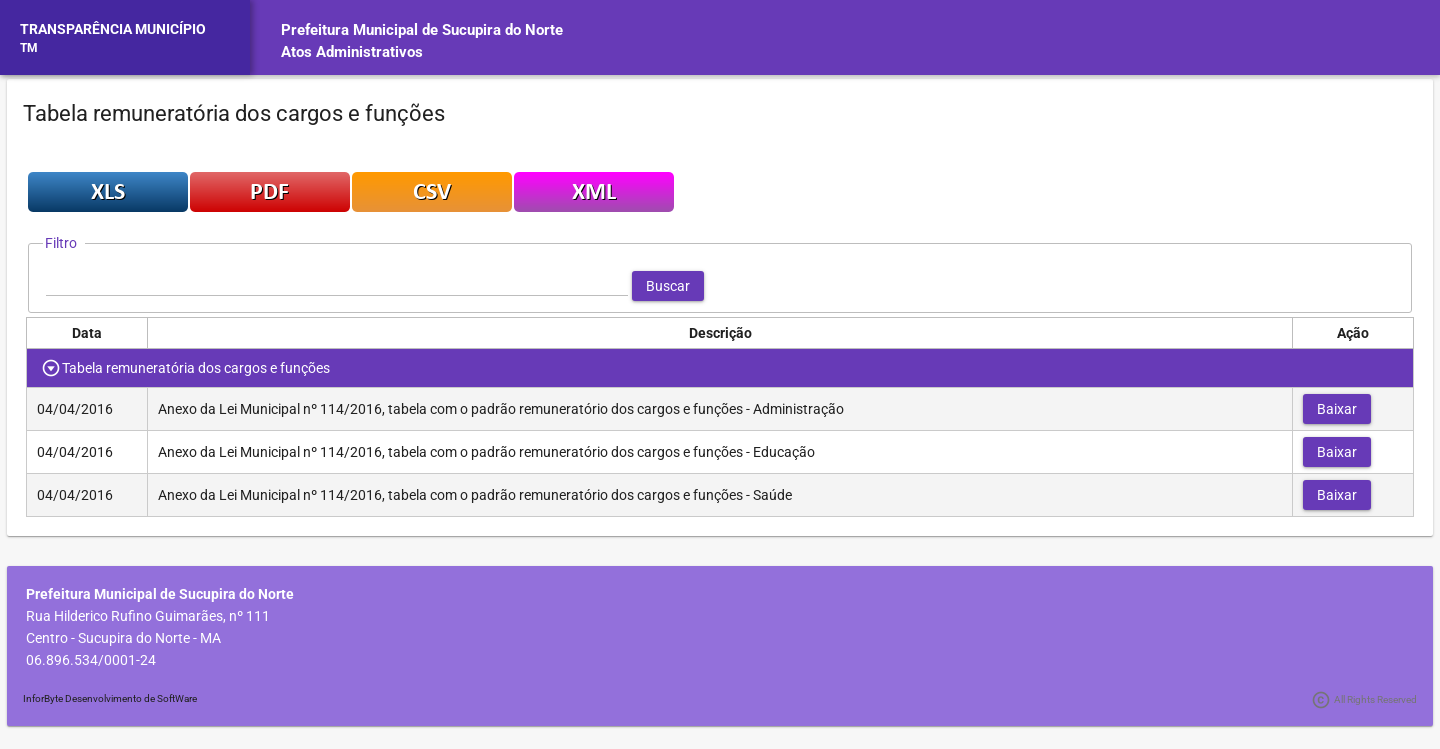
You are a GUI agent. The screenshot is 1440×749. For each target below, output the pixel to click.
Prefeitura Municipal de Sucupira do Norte (422, 30)
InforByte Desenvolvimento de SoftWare (110, 698)
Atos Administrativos (352, 52)
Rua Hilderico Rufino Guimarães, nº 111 (148, 616)
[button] (668, 286)
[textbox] (337, 286)
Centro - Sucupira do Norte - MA (123, 638)
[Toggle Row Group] (51, 368)
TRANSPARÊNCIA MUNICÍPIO (113, 29)
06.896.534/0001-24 (91, 660)
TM (29, 48)
